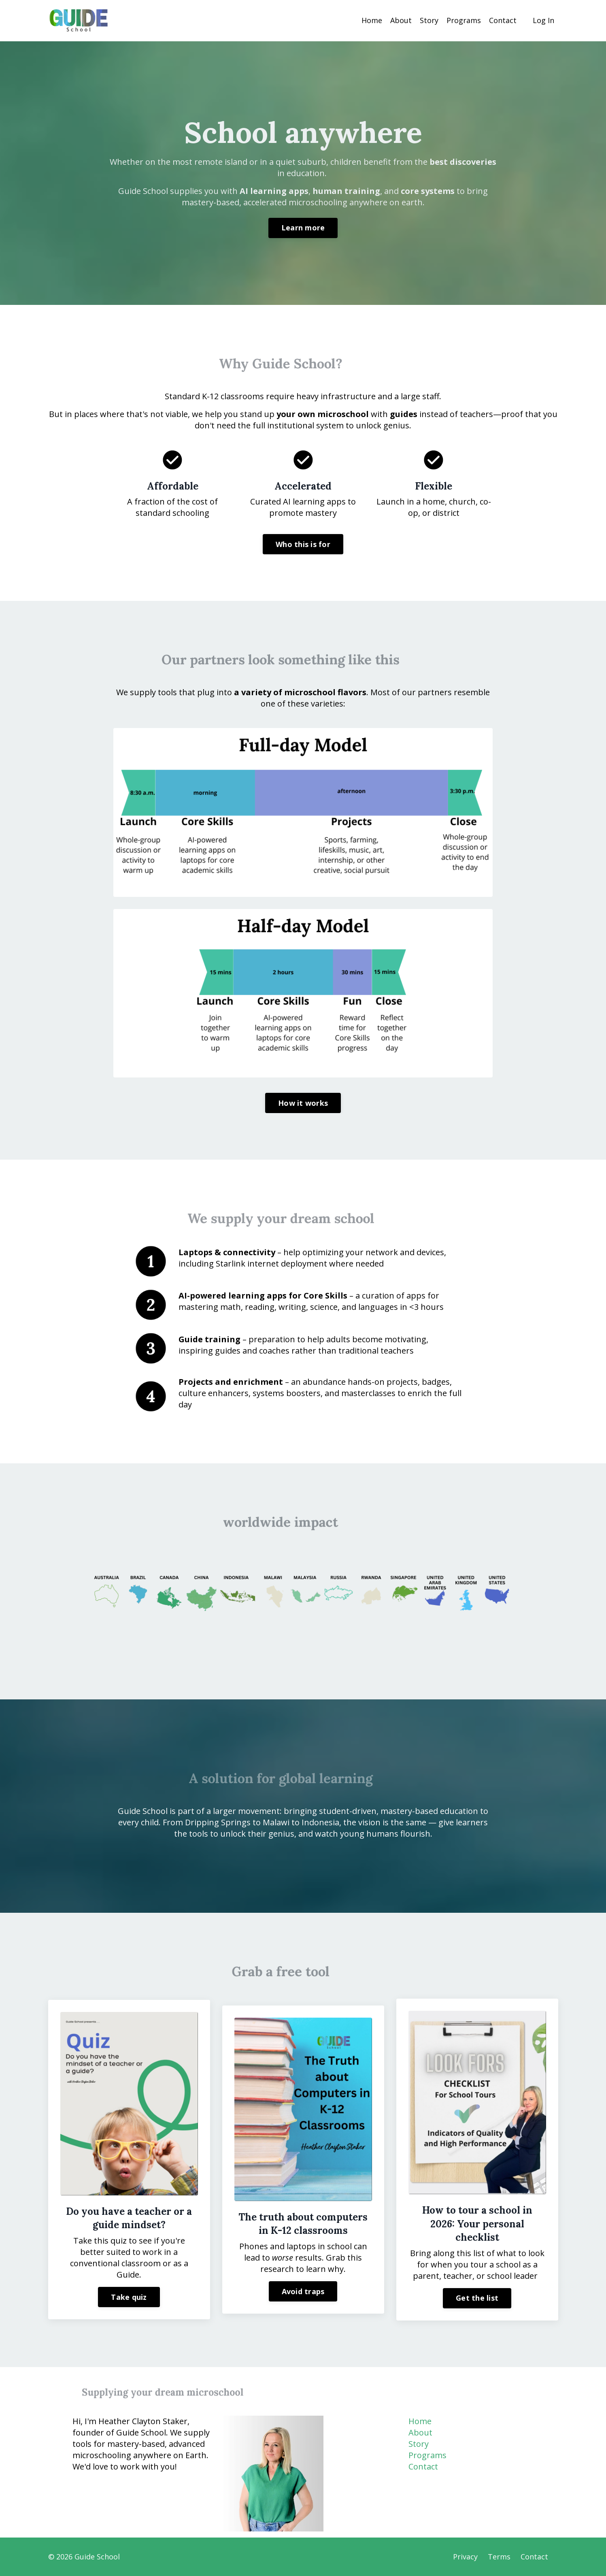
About (401, 20)
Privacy (465, 2556)
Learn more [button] (303, 227)
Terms (499, 2556)
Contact (503, 20)
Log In (543, 20)
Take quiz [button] (129, 2297)
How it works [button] (303, 1103)
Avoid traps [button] (303, 2291)
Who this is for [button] (303, 544)
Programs (464, 20)
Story (429, 20)
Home (371, 20)
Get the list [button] (477, 2298)
